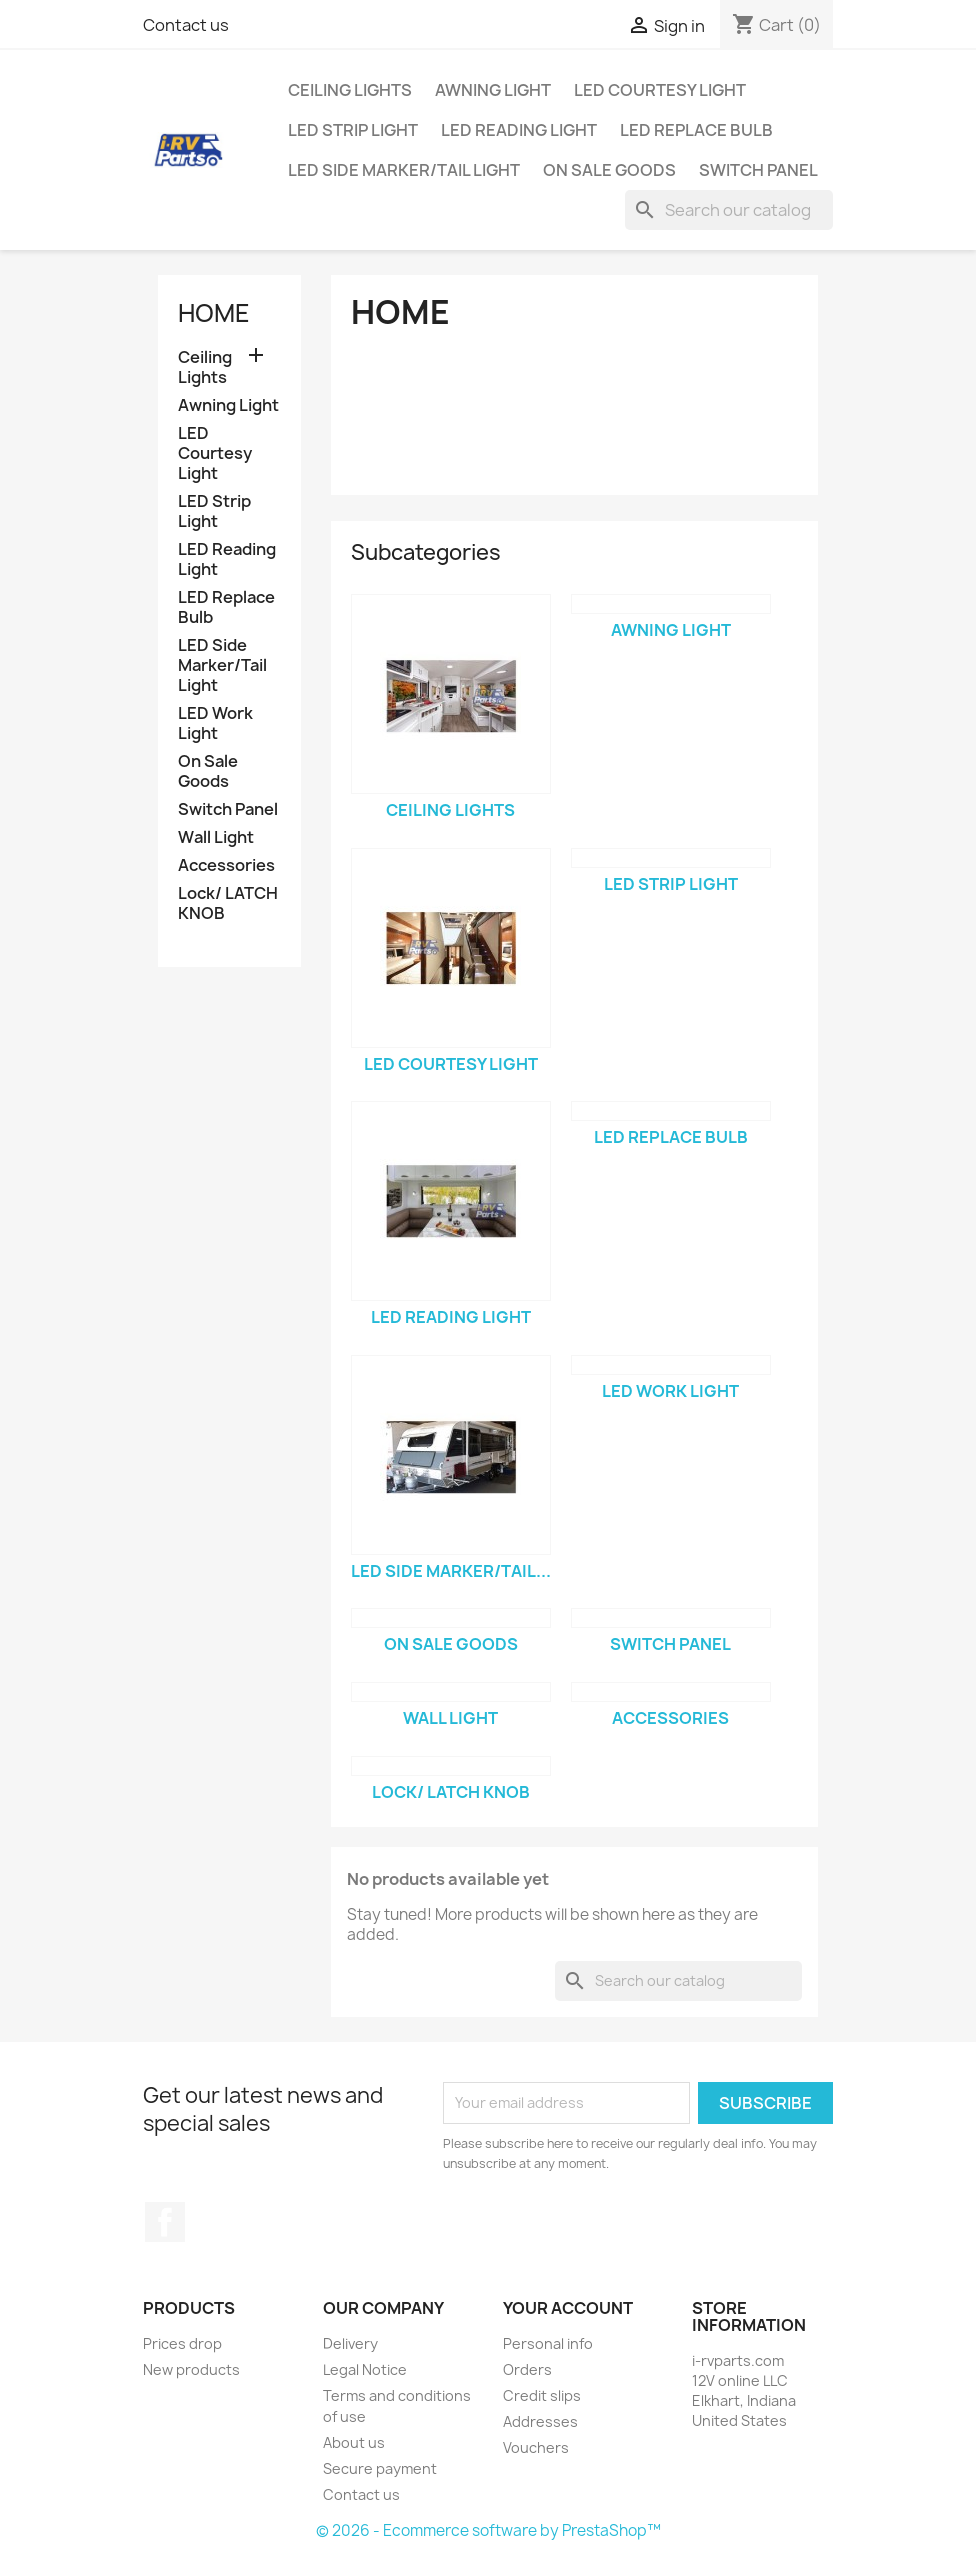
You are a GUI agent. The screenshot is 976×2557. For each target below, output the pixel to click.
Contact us (186, 25)
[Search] (729, 210)
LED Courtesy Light (660, 90)
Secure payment (380, 2468)
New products (191, 2369)
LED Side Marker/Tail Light (404, 170)
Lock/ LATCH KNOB (228, 903)
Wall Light (216, 837)
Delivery (350, 2343)
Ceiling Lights (350, 90)
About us (354, 2442)
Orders (527, 2369)
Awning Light (493, 90)
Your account (568, 2308)
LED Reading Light (519, 130)
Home (214, 313)
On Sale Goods (609, 170)
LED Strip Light (353, 130)
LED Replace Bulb (696, 130)
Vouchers (536, 2447)
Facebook (165, 2222)
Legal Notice (365, 2369)
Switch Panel (758, 170)
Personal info (548, 2343)
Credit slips (542, 2395)
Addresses (540, 2421)
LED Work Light (215, 723)
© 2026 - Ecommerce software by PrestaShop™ (488, 2530)
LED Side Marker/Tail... (451, 1571)
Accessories (226, 865)
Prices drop (182, 2343)
